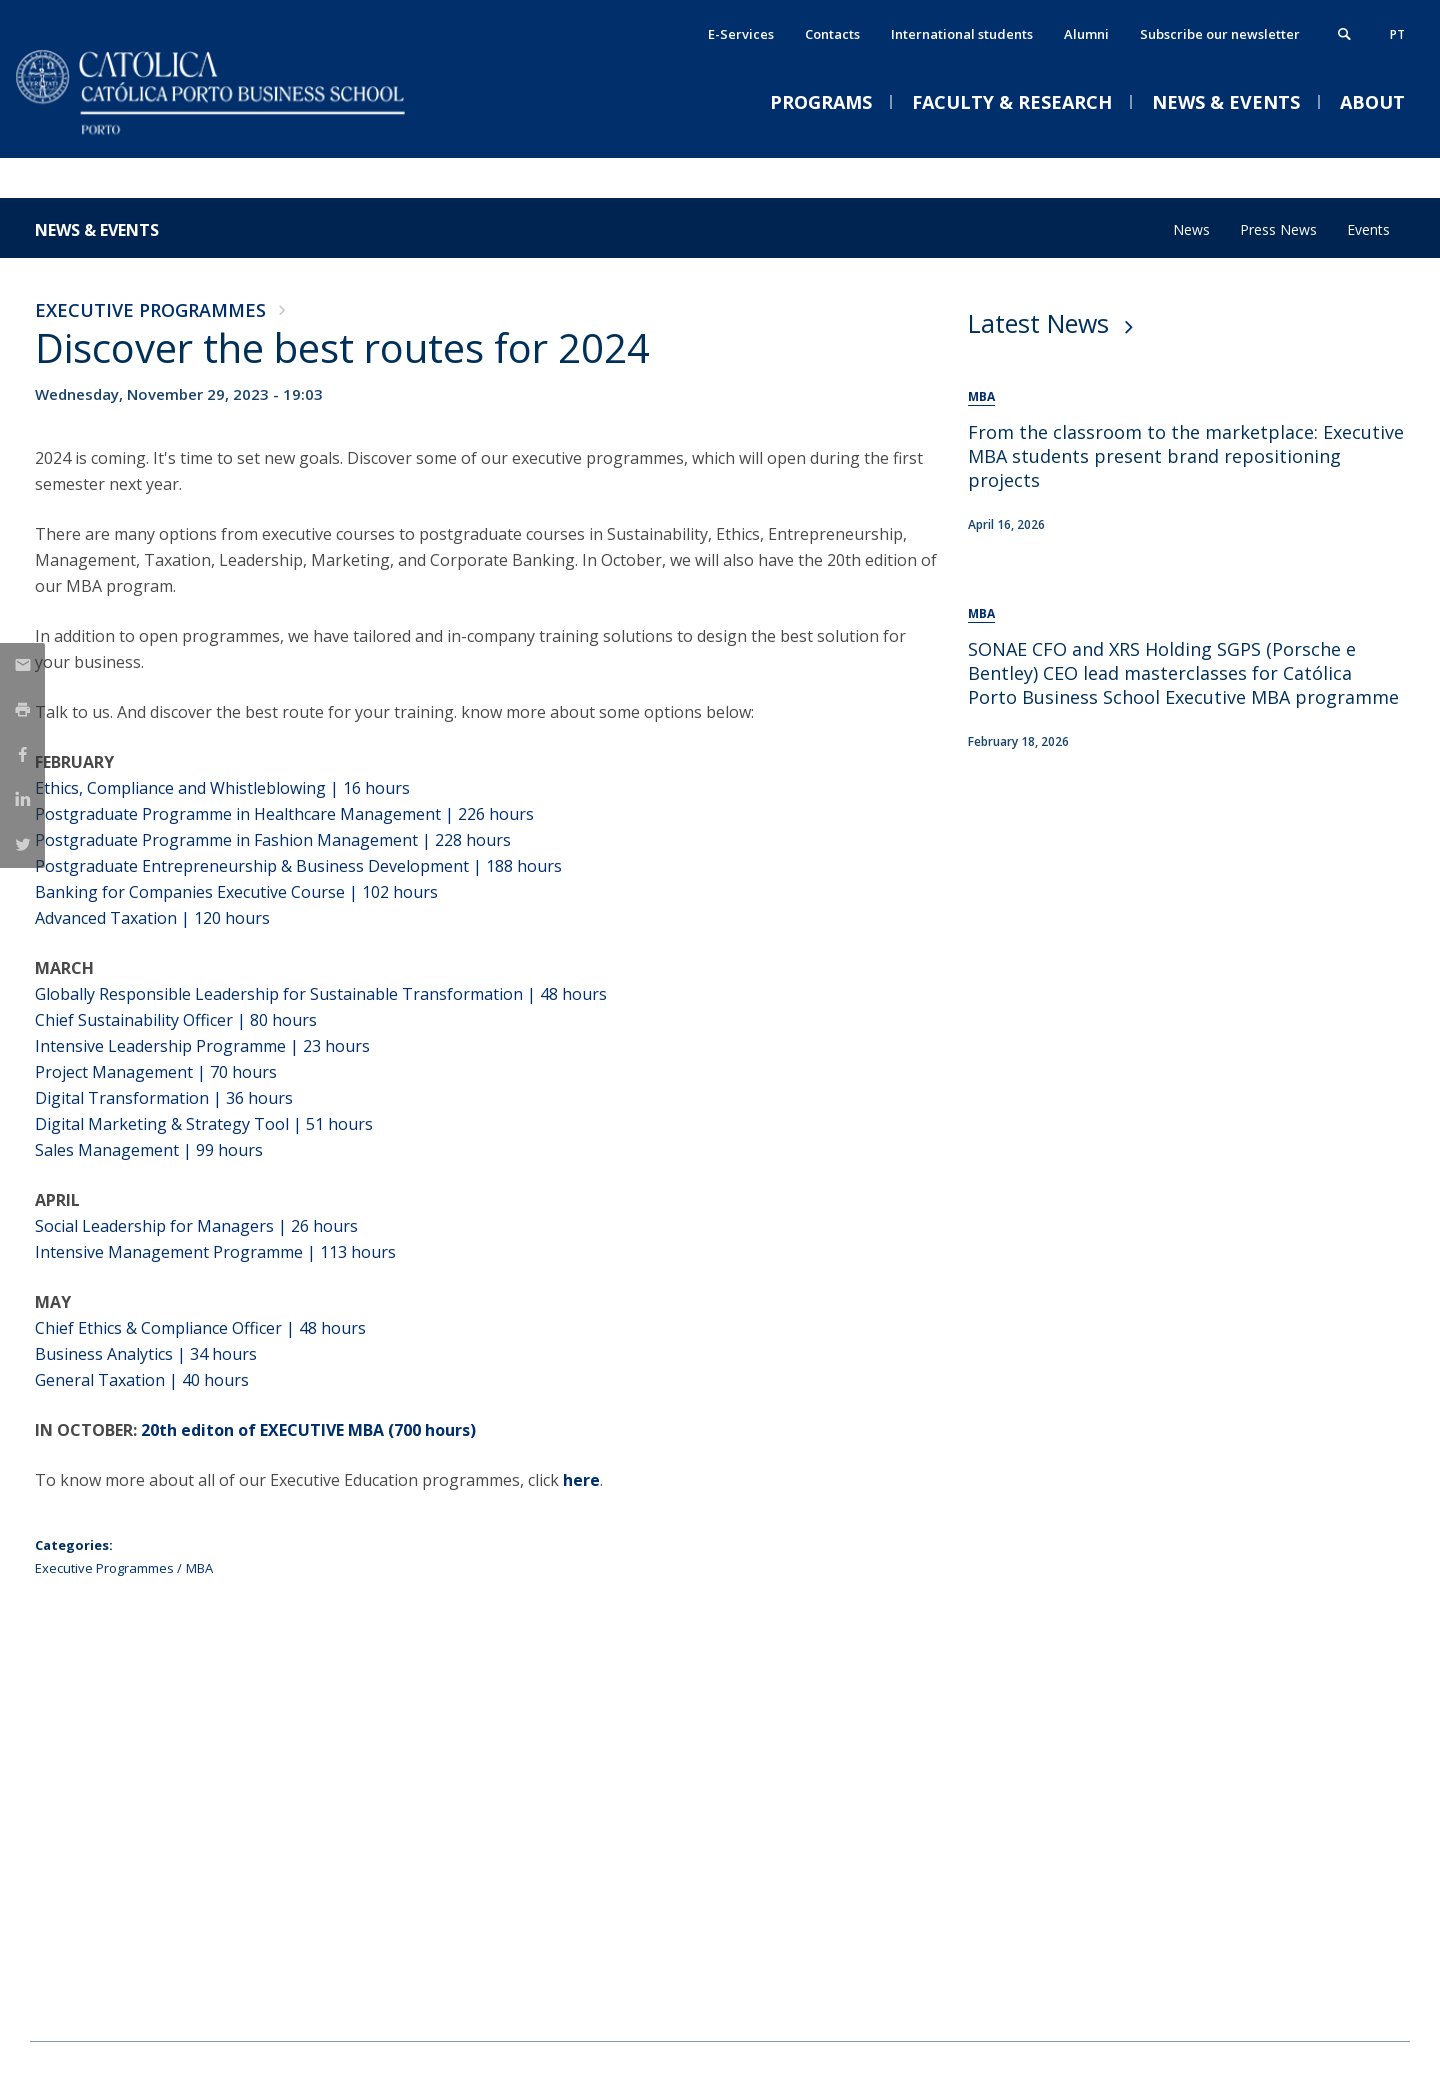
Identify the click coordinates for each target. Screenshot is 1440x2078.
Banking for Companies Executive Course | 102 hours (236, 892)
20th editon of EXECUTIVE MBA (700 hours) (308, 1430)
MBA (199, 1568)
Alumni (1086, 34)
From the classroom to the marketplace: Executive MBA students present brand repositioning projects (1186, 456)
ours (516, 814)
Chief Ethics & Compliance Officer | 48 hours (200, 1328)
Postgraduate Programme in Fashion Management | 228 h (255, 840)
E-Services (741, 34)
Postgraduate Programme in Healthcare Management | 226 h (267, 814)
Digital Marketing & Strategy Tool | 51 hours (208, 1124)
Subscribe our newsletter (1220, 34)
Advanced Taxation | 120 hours (152, 918)
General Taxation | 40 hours (142, 1380)
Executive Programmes (150, 310)
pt (1397, 34)
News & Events (97, 230)
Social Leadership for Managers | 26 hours (196, 1226)
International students (962, 34)
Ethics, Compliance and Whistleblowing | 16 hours (222, 788)
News (1191, 229)
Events (1368, 229)
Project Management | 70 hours (156, 1072)
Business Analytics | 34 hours (146, 1354)
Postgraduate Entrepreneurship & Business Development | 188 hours (300, 866)
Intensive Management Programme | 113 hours (215, 1252)
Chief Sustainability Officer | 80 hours (176, 1020)
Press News (1278, 229)
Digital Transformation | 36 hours (164, 1098)
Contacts (832, 34)
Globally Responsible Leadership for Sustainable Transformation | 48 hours (321, 994)
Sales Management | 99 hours (149, 1150)
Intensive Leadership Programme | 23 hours (202, 1046)
